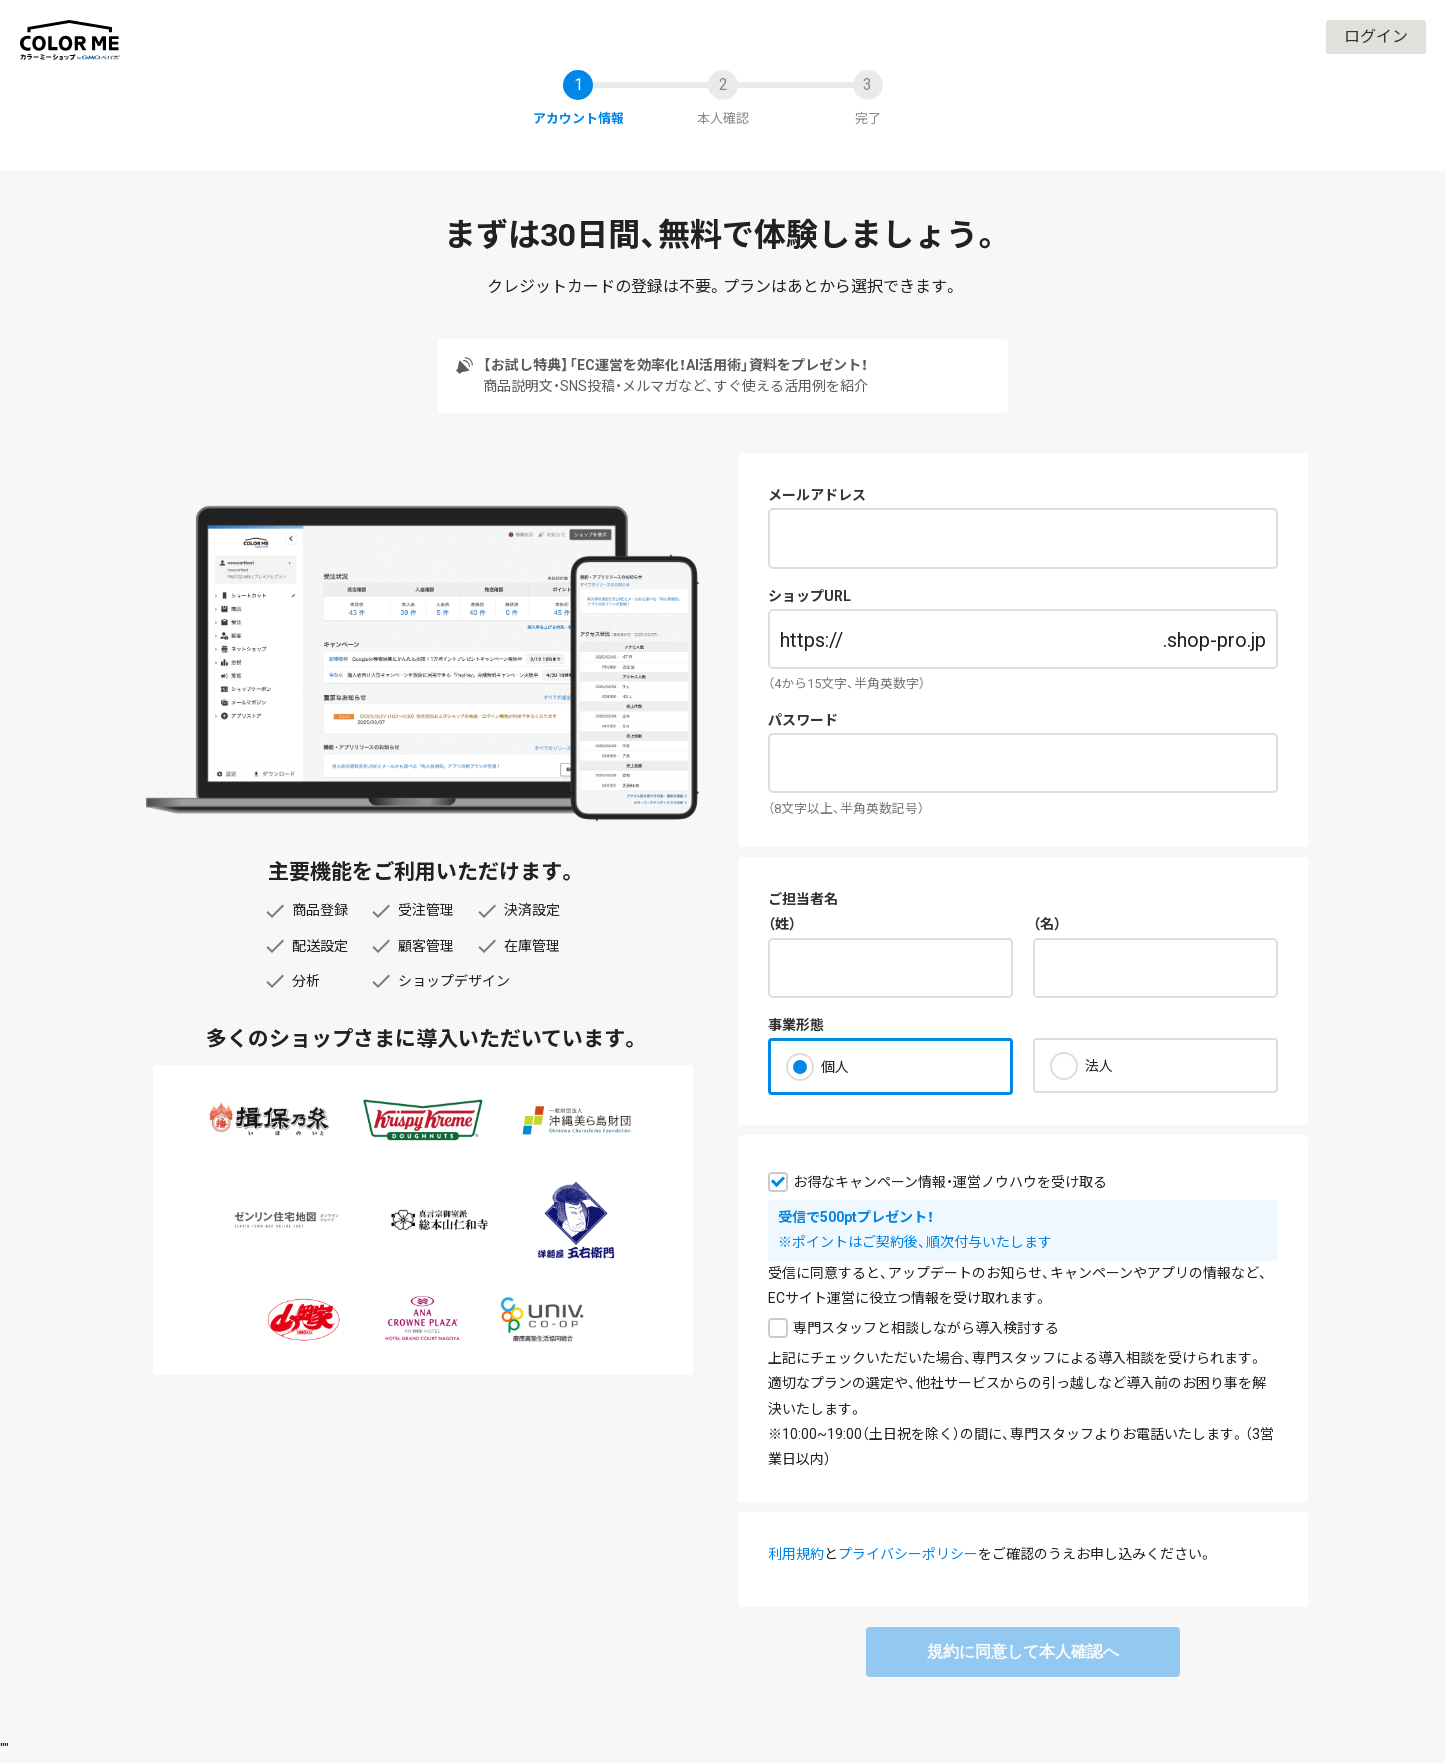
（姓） (782, 924)
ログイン (1376, 36)
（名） (1047, 924)
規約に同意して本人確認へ (1023, 1651)
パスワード (803, 720)
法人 (1099, 1066)
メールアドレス (817, 495)
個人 (835, 1067)
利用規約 (796, 1554)
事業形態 (796, 1025)
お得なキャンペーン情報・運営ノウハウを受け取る (950, 1182)
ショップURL (809, 596)
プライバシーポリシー (908, 1554)
